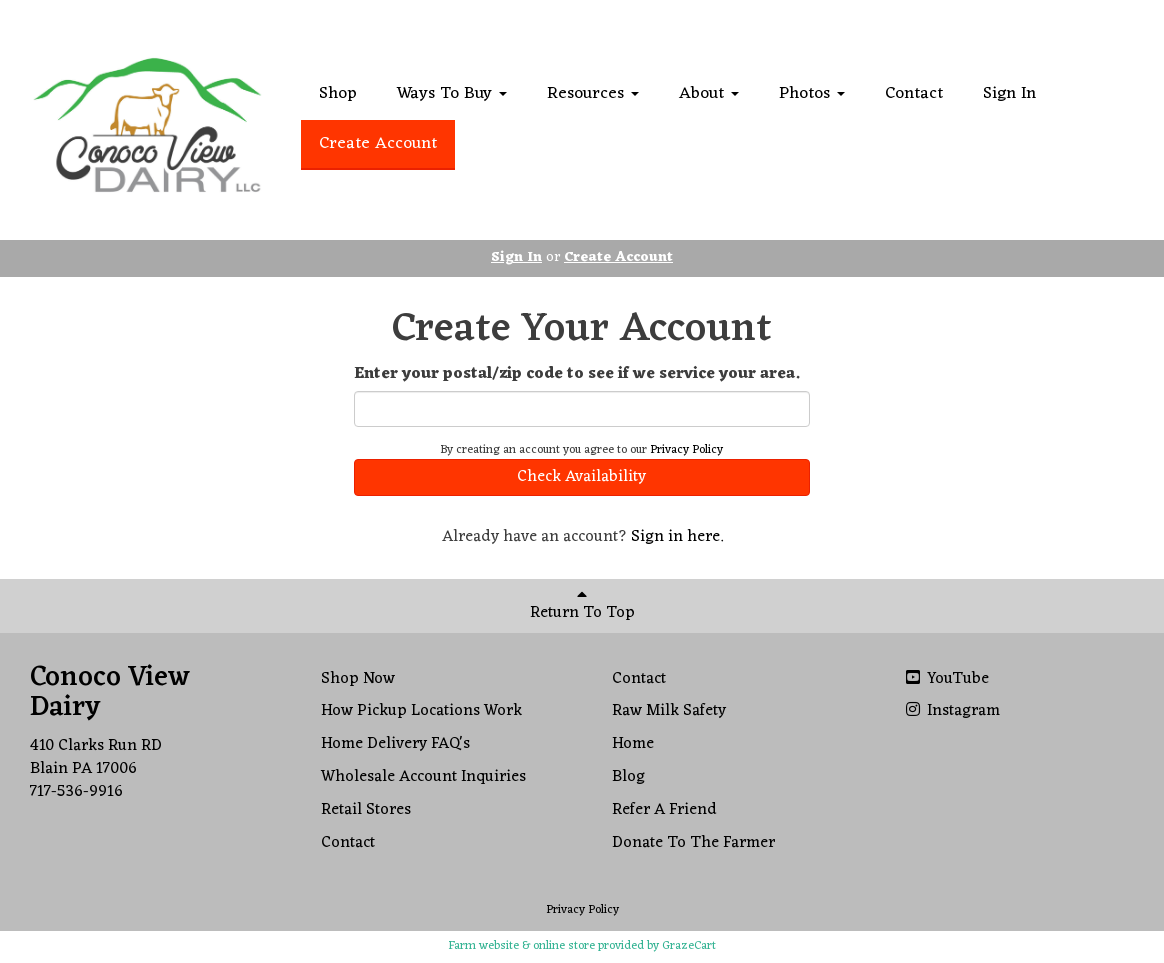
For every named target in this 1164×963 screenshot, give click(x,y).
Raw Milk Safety (669, 711)
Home (633, 744)
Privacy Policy (686, 450)
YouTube (946, 679)
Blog (628, 777)
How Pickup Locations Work (421, 711)
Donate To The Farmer (693, 843)
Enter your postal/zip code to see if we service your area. (577, 374)
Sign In (1009, 94)
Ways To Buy (452, 94)
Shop (338, 94)
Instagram (951, 711)
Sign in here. (677, 537)
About (709, 94)
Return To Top (582, 606)
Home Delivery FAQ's (395, 744)
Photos (812, 94)
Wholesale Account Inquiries (423, 777)
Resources (593, 94)
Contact (914, 94)
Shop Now (358, 679)
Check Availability (581, 477)
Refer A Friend (664, 810)
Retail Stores (366, 810)
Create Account (378, 144)
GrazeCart (689, 946)
